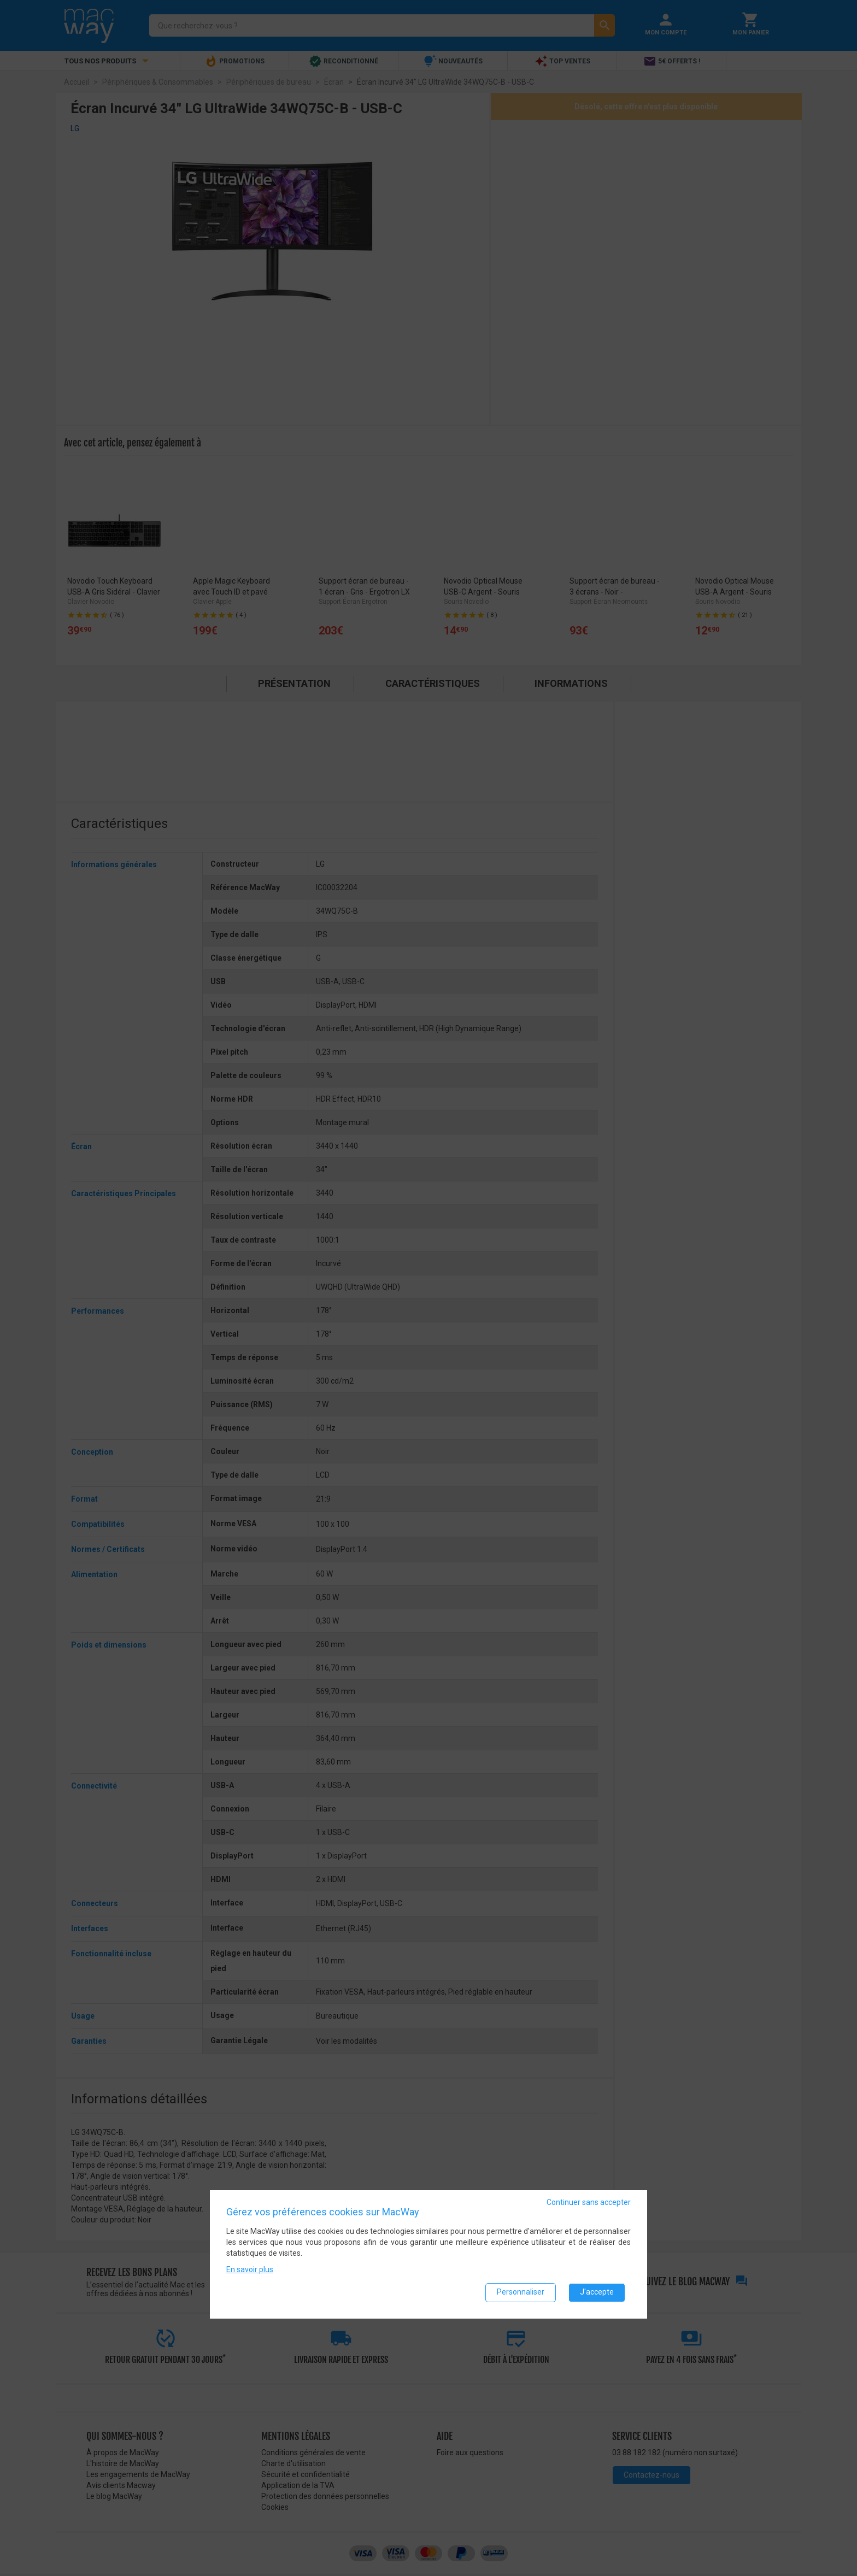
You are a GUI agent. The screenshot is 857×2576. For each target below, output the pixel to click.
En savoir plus (249, 2269)
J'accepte (597, 2292)
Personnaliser (520, 2292)
